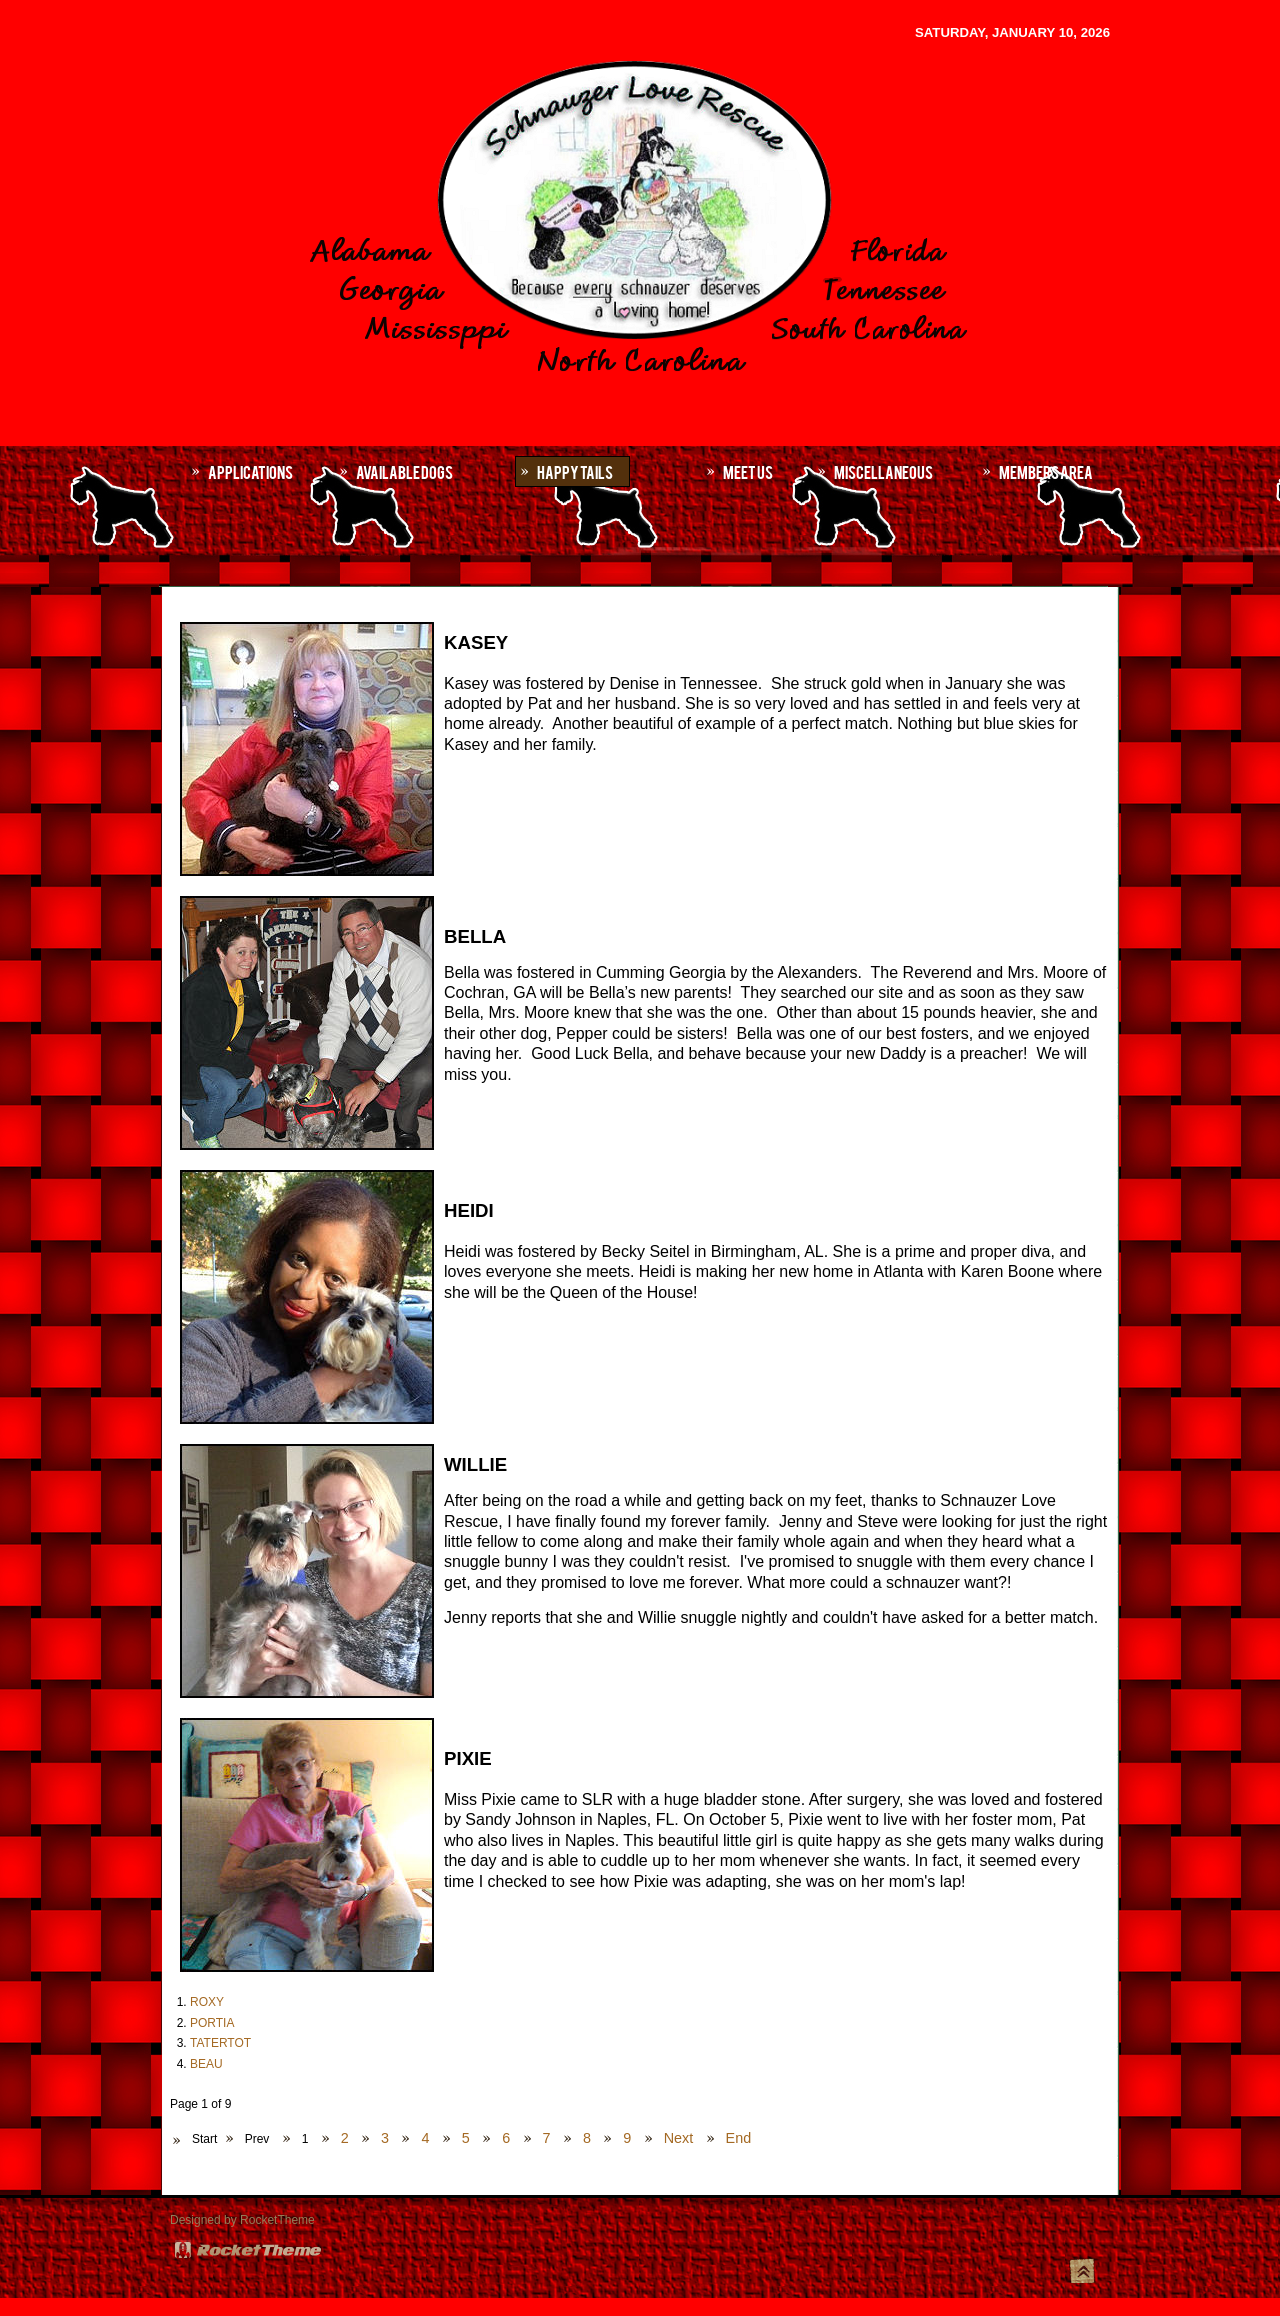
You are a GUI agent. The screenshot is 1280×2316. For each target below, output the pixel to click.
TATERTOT (220, 2043)
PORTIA (212, 2023)
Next (679, 2138)
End (739, 2138)
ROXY (207, 2002)
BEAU (206, 2064)
